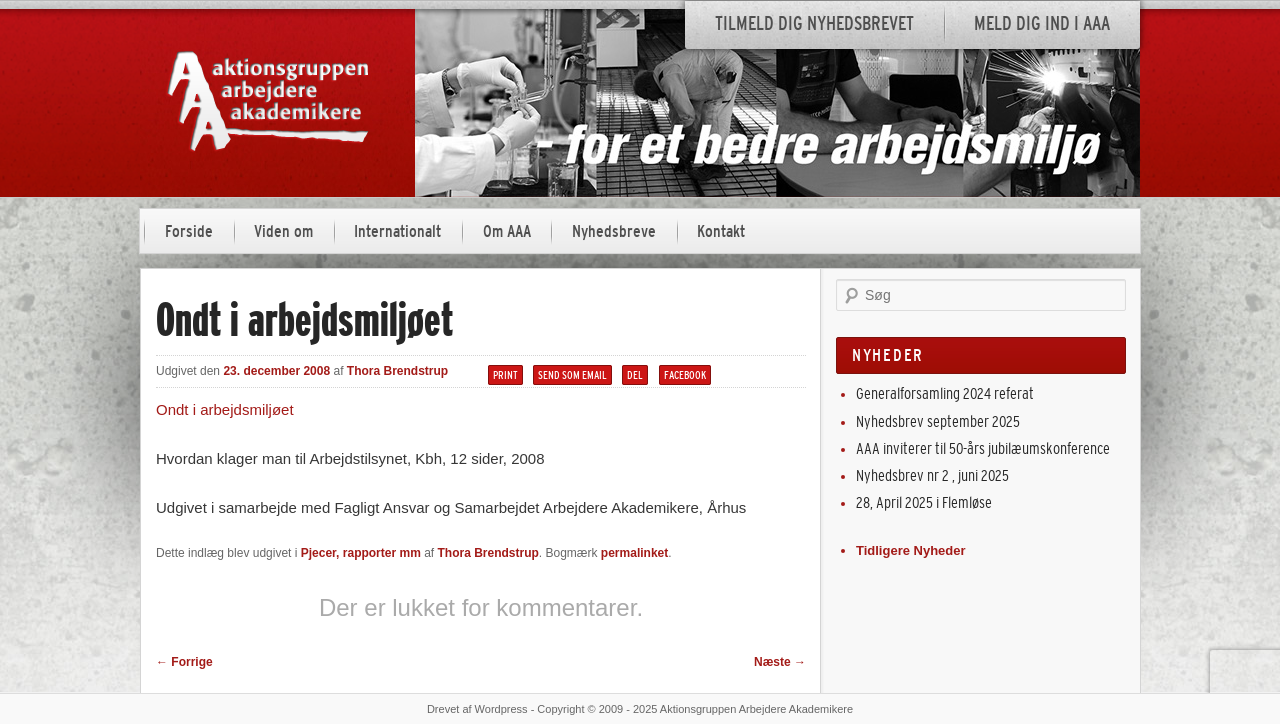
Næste (780, 662)
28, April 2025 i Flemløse (924, 502)
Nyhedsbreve (614, 231)
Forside (189, 231)
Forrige (184, 662)
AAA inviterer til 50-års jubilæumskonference (983, 448)
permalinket (634, 553)
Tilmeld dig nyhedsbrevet (814, 23)
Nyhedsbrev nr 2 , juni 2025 (932, 475)
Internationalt (397, 231)
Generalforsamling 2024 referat (945, 393)
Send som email (572, 375)
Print (505, 375)
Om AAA (507, 231)
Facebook (685, 375)
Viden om (283, 231)
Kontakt (721, 231)
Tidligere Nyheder (911, 550)
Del (635, 375)
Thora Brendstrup (397, 371)
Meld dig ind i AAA (1042, 23)
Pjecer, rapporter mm (361, 553)
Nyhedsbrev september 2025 (938, 421)
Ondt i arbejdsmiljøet (225, 409)
